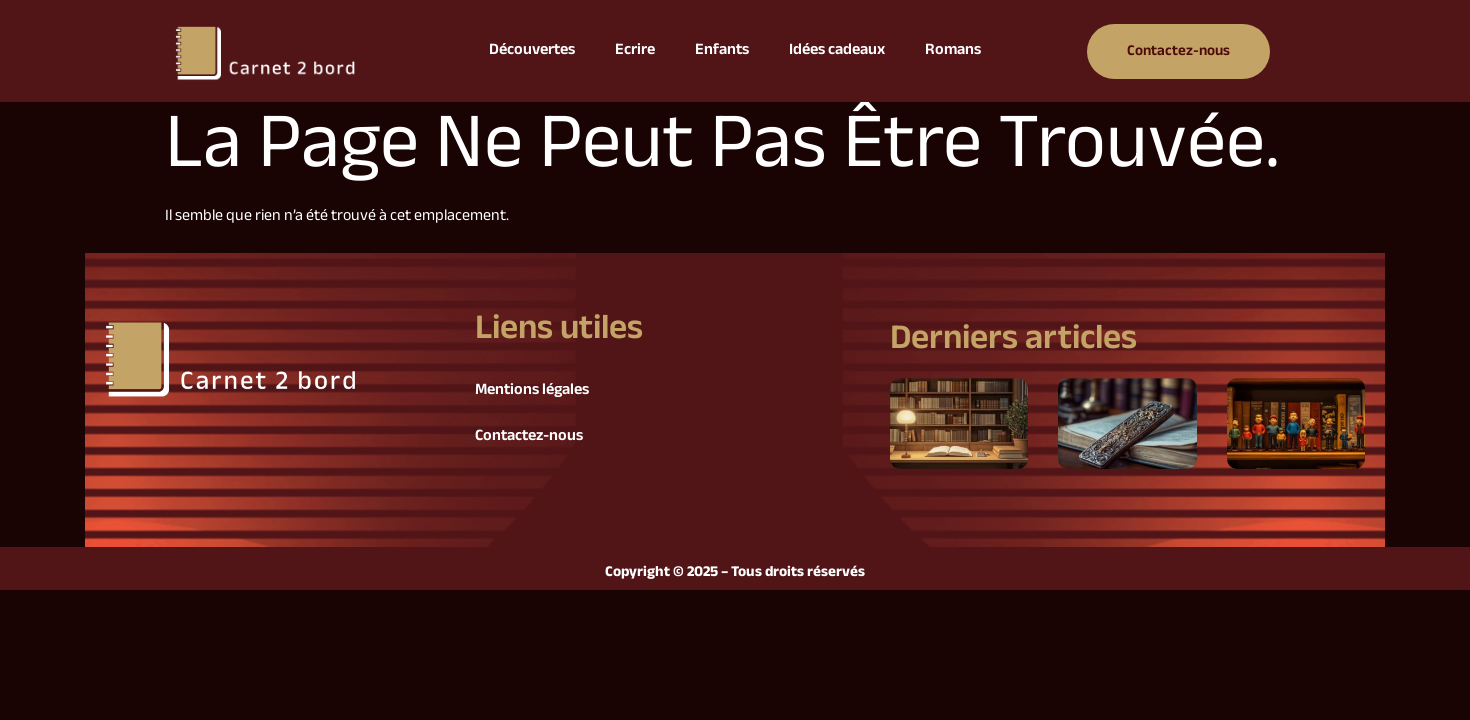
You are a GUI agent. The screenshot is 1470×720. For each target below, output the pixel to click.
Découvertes (532, 50)
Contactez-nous (529, 436)
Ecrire (635, 50)
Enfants (722, 50)
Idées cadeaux (837, 50)
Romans (953, 50)
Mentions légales (532, 390)
